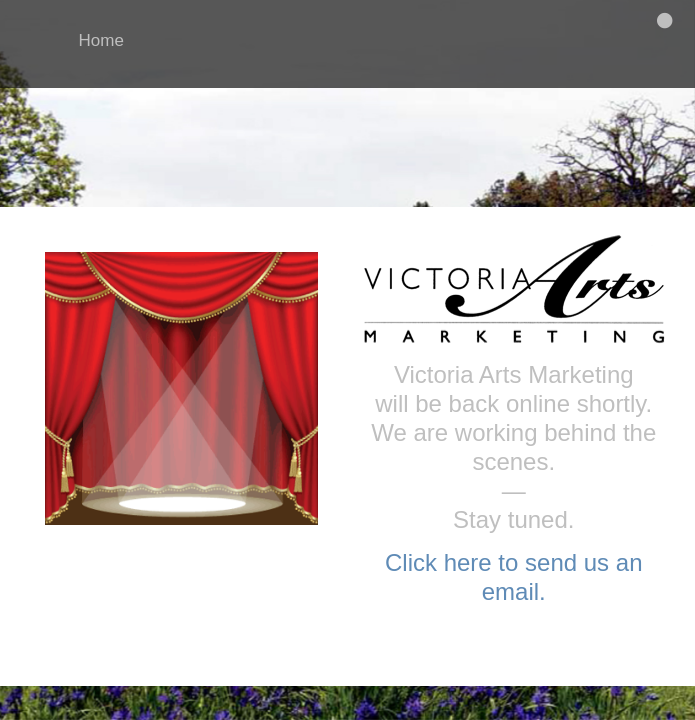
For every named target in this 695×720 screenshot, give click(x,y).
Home (101, 40)
